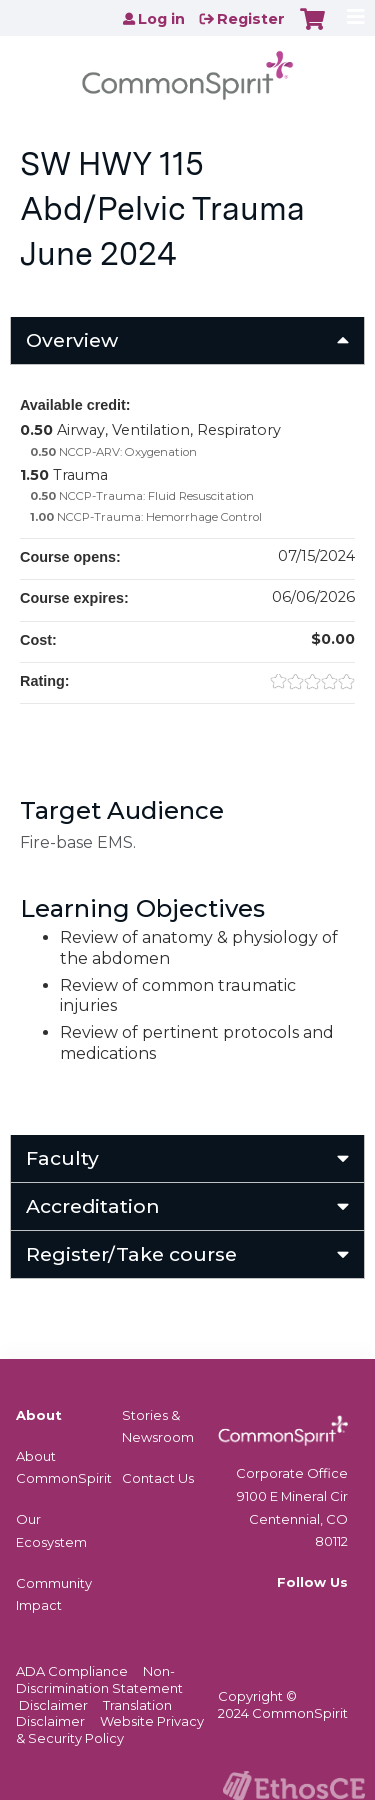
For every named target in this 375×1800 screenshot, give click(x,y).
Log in (161, 19)
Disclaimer (53, 1705)
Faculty (62, 1158)
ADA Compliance (72, 1671)
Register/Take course (131, 1254)
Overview (72, 340)
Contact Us (158, 1478)
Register (251, 19)
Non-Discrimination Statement (99, 1679)
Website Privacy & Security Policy (110, 1729)
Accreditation (93, 1206)
